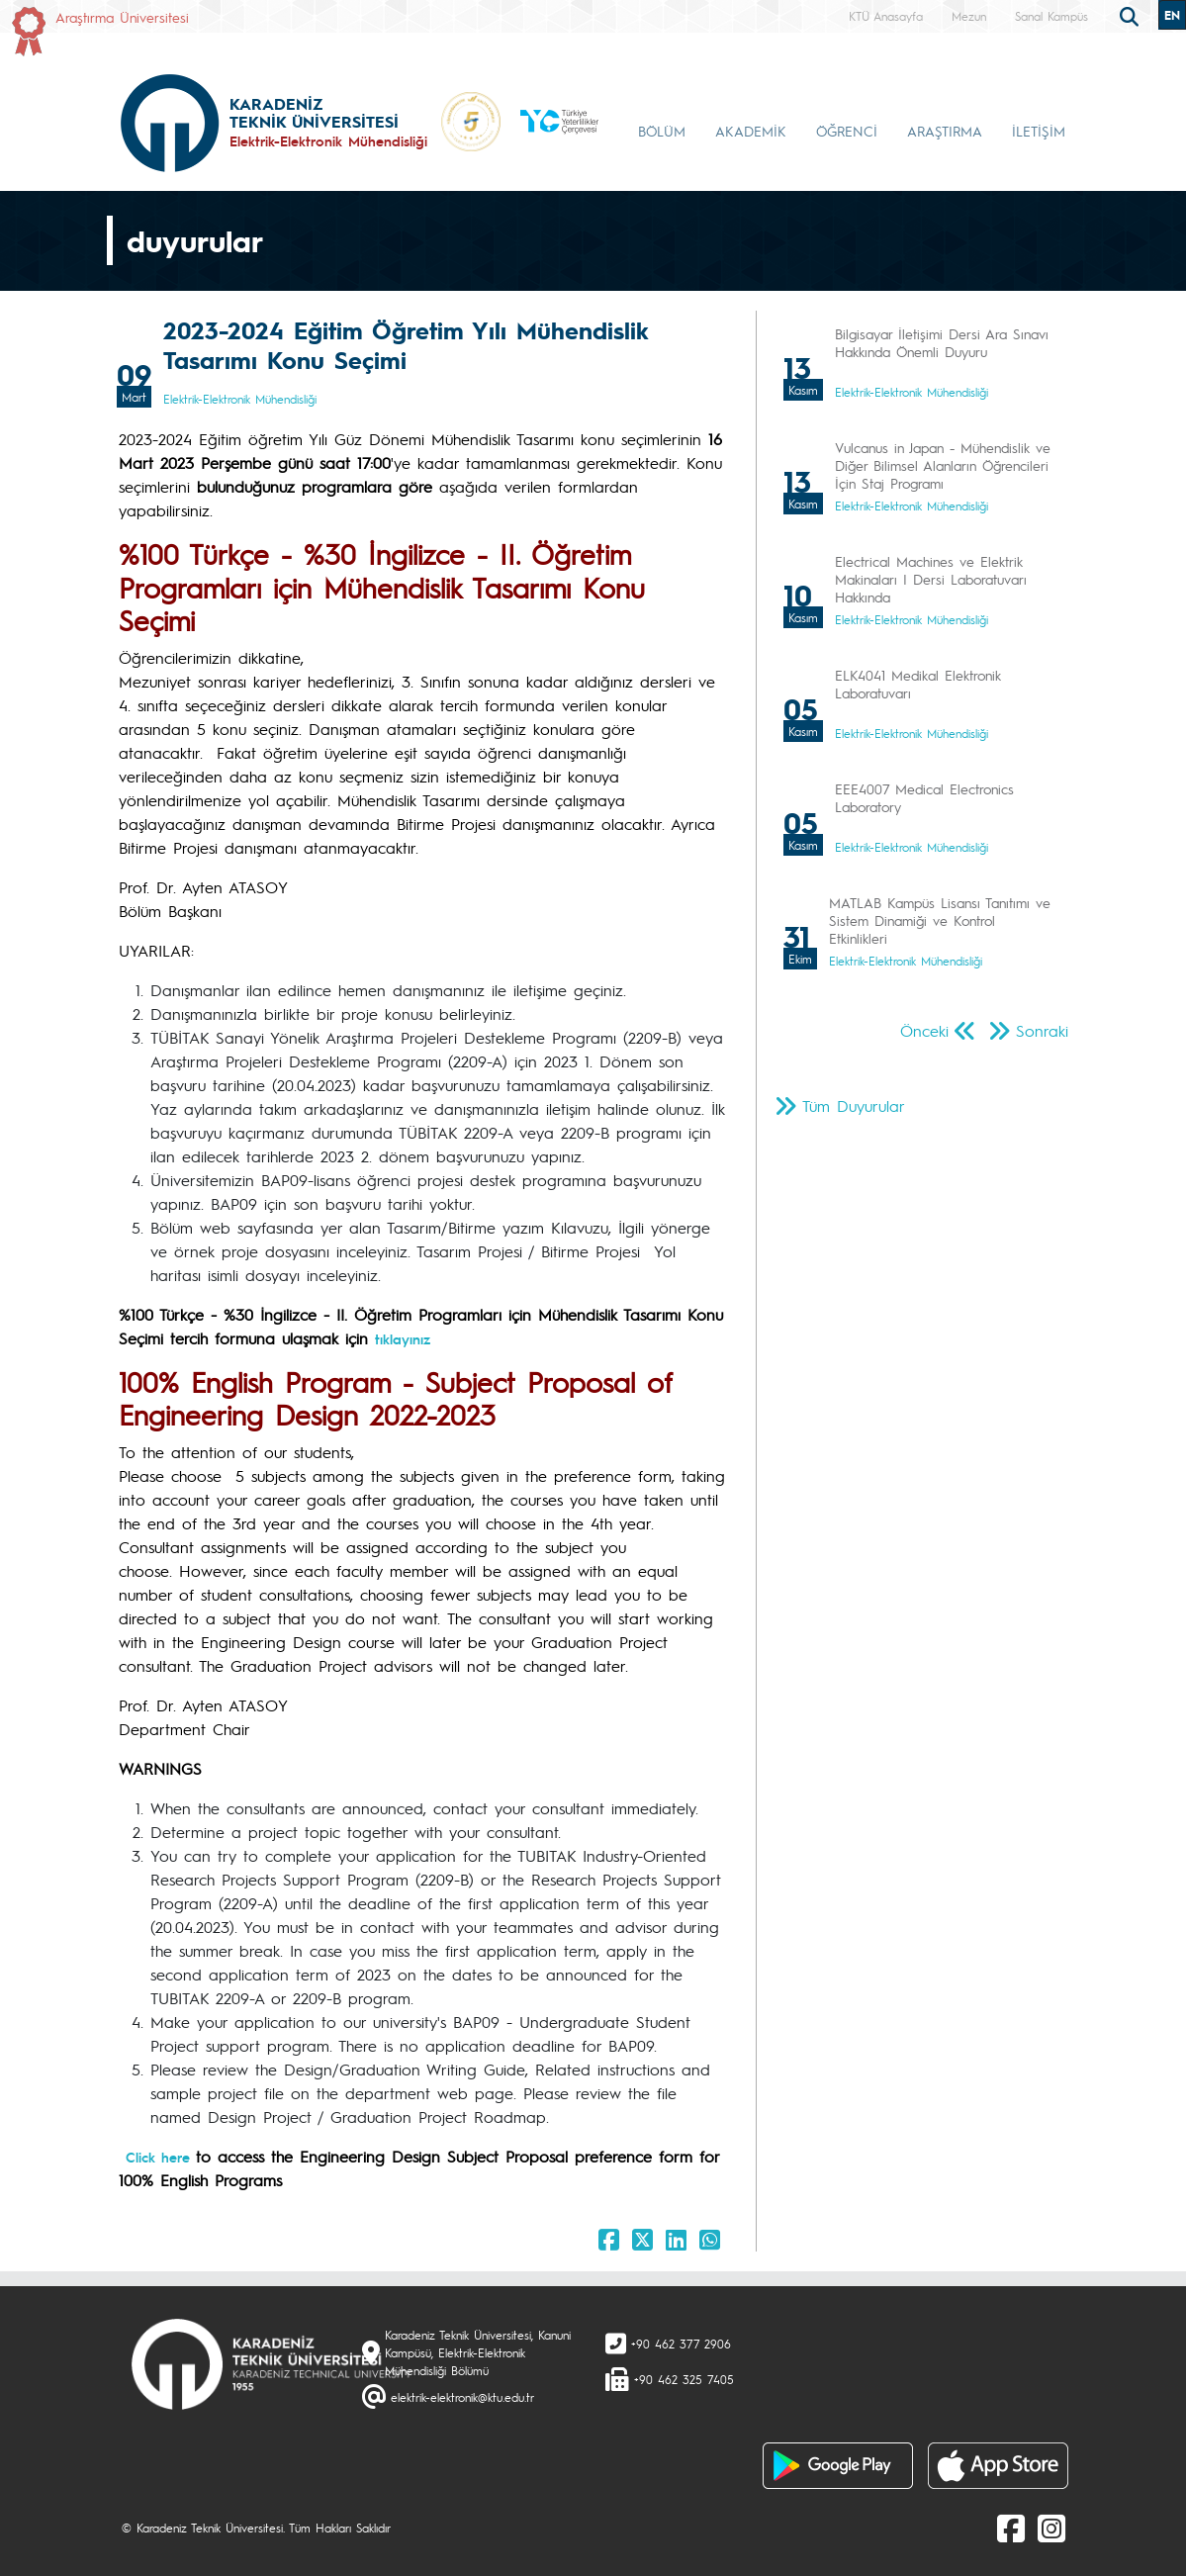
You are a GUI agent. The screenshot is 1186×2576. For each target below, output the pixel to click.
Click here (161, 2156)
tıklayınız (402, 1338)
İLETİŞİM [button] (1038, 130)
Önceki (924, 1030)
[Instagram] (1051, 2527)
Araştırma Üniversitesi (122, 17)
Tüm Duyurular (853, 1105)
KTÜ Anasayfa (886, 16)
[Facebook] (1011, 2527)
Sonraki (1042, 1030)
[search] (1131, 15)
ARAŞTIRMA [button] (944, 130)
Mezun (969, 16)
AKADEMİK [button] (750, 130)
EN (1172, 15)
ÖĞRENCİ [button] (846, 130)
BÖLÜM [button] (661, 130)
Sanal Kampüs (1051, 16)
